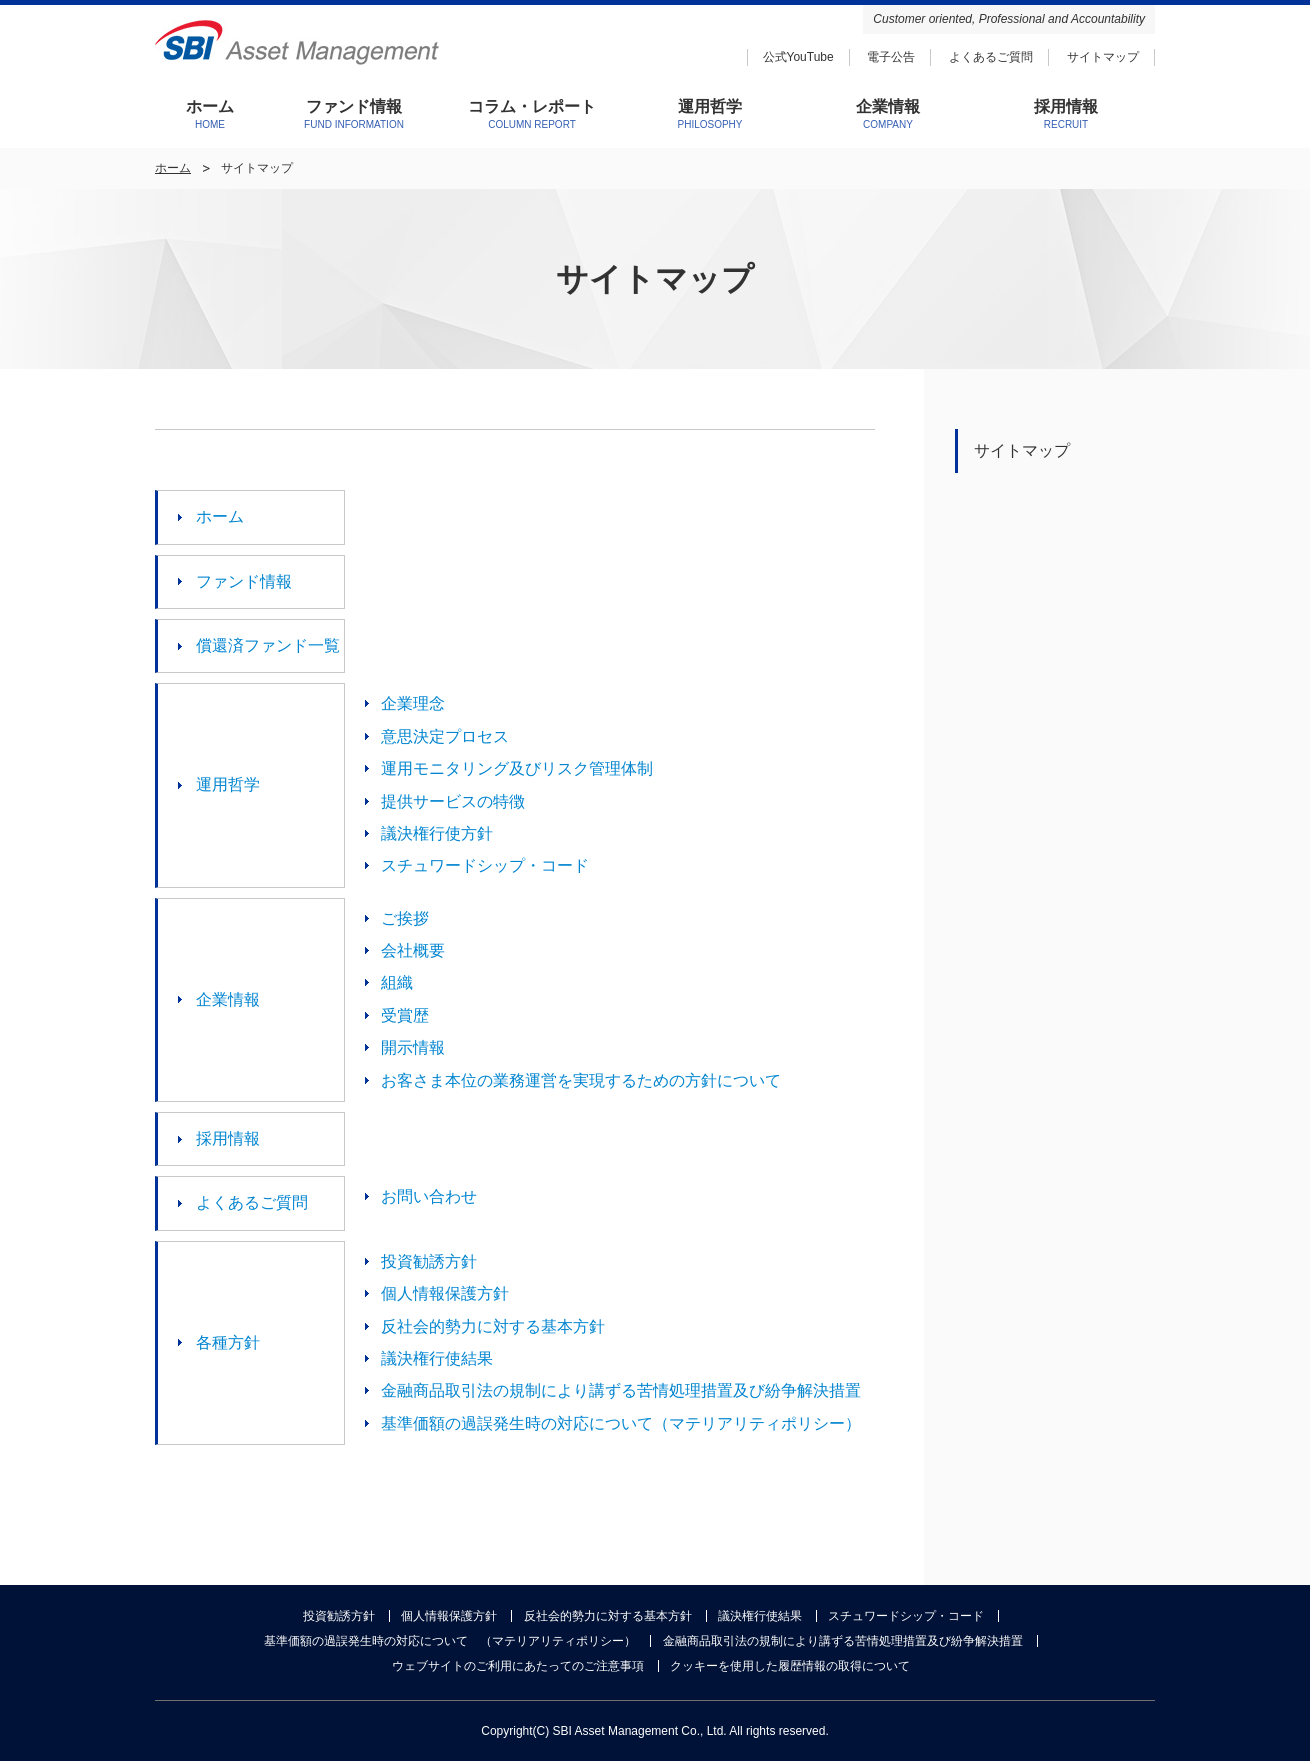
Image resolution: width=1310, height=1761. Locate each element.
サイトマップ (1103, 57)
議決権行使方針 (437, 833)
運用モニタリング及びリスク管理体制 (517, 768)
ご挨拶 (405, 918)
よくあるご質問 (991, 57)
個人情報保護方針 (445, 1293)
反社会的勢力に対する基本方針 (493, 1326)
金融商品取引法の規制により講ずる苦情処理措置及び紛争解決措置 (621, 1390)
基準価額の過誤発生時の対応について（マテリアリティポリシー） (621, 1423)
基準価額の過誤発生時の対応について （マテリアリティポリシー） (450, 1641)
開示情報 (413, 1047)
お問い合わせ (429, 1196)
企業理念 (413, 703)
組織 (397, 982)
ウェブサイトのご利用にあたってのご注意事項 (518, 1666)
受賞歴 (405, 1015)
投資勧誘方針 (429, 1261)
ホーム (173, 168)
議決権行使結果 (437, 1358)
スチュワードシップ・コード (485, 865)
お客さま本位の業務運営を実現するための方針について (581, 1080)
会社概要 (413, 950)
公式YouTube (798, 57)
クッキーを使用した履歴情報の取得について (790, 1666)
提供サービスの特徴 (453, 801)
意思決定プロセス (445, 736)
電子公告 (891, 57)
